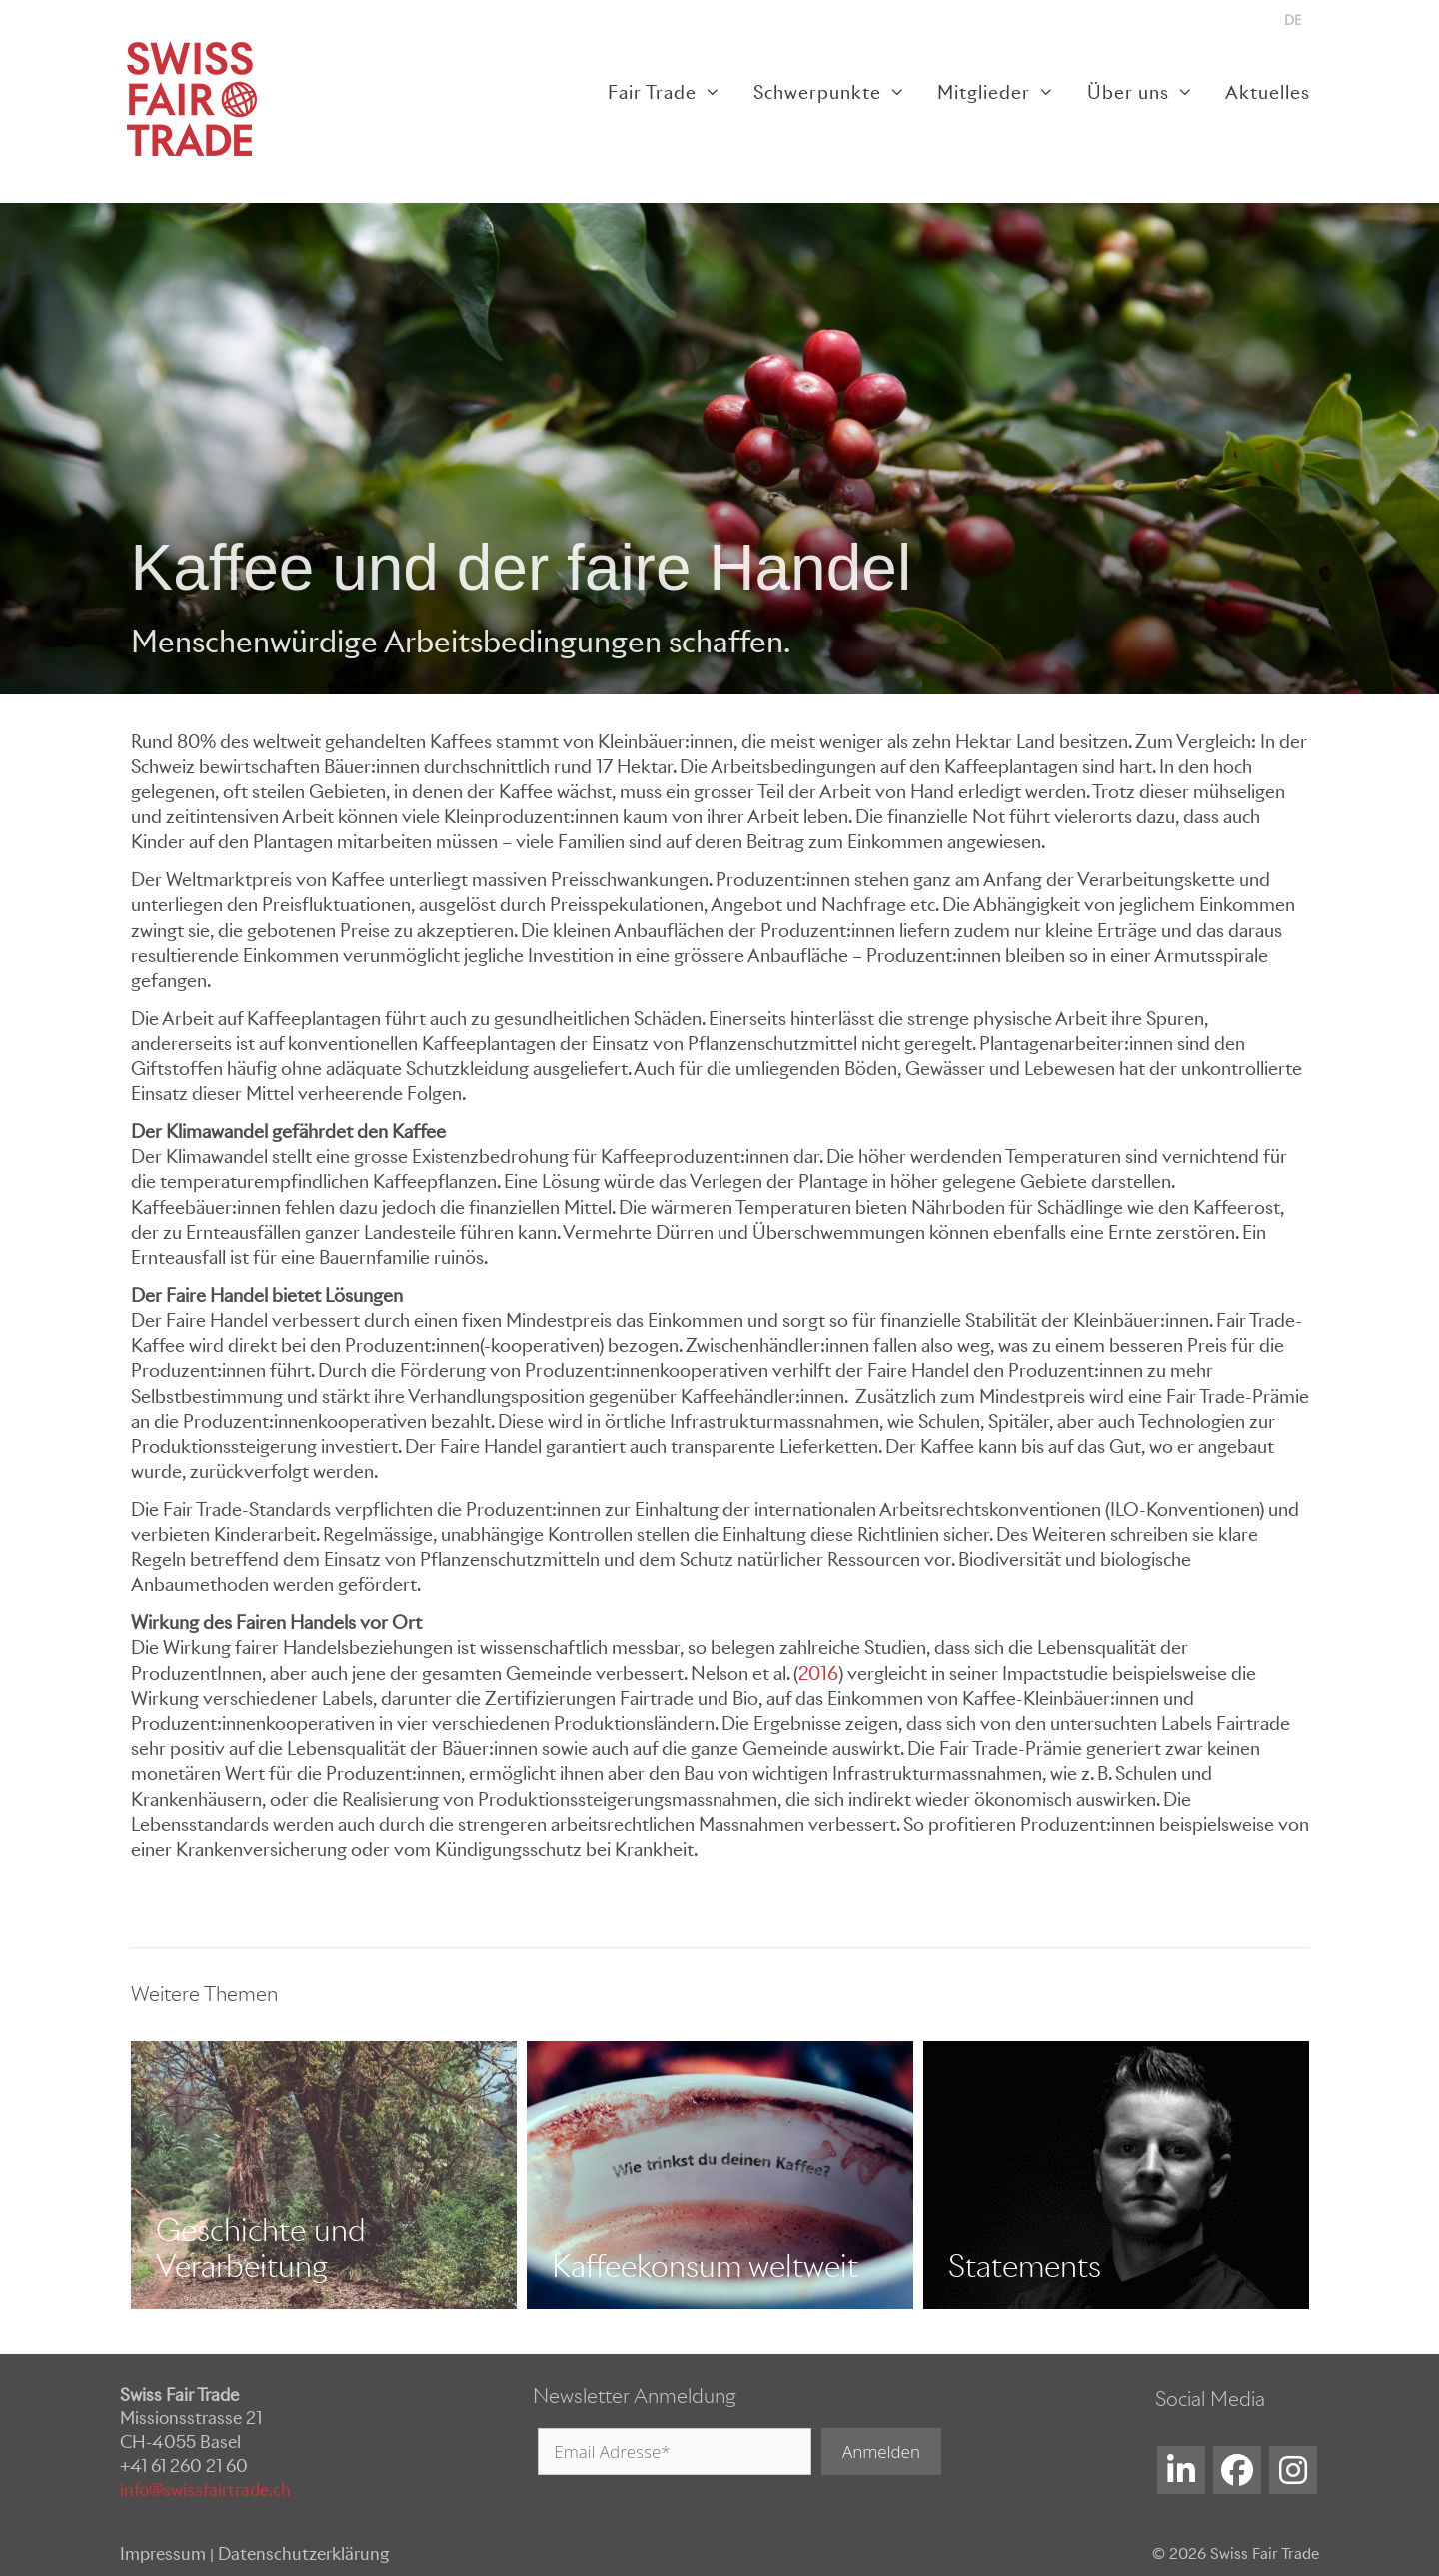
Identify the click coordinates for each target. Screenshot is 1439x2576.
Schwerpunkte (837, 92)
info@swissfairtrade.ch (205, 2490)
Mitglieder (1003, 92)
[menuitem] (1292, 20)
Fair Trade (672, 92)
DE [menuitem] (1292, 20)
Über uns (1148, 92)
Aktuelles (1267, 92)
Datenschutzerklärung (303, 2554)
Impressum (163, 2554)
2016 (818, 1673)
